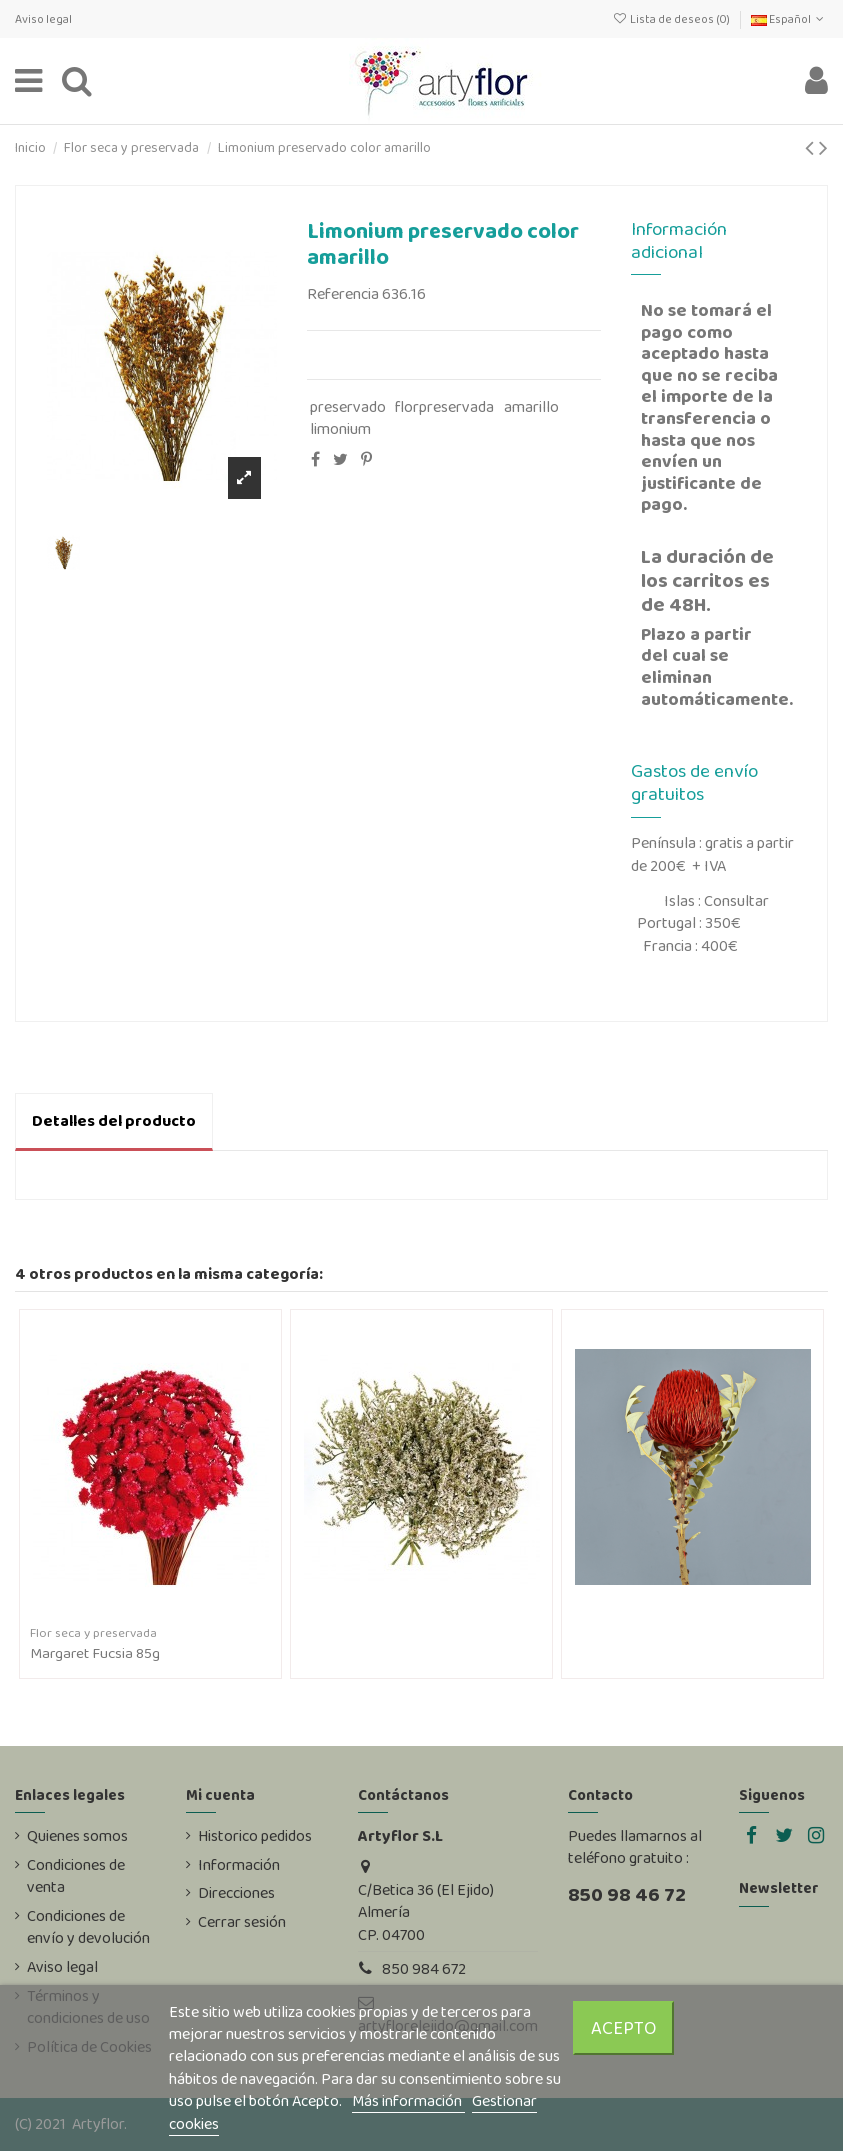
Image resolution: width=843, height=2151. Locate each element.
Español (789, 19)
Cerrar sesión (242, 1922)
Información (239, 1865)
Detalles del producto (114, 1120)
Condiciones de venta (76, 1876)
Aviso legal (43, 19)
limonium (340, 428)
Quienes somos (77, 1836)
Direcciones (236, 1893)
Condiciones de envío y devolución (88, 1927)
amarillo (531, 406)
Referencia (343, 294)
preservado (348, 406)
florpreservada (444, 406)
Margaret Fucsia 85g (95, 1653)
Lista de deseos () (671, 19)
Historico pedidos (255, 1836)
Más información (408, 2100)
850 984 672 (424, 1968)
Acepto (624, 2027)
